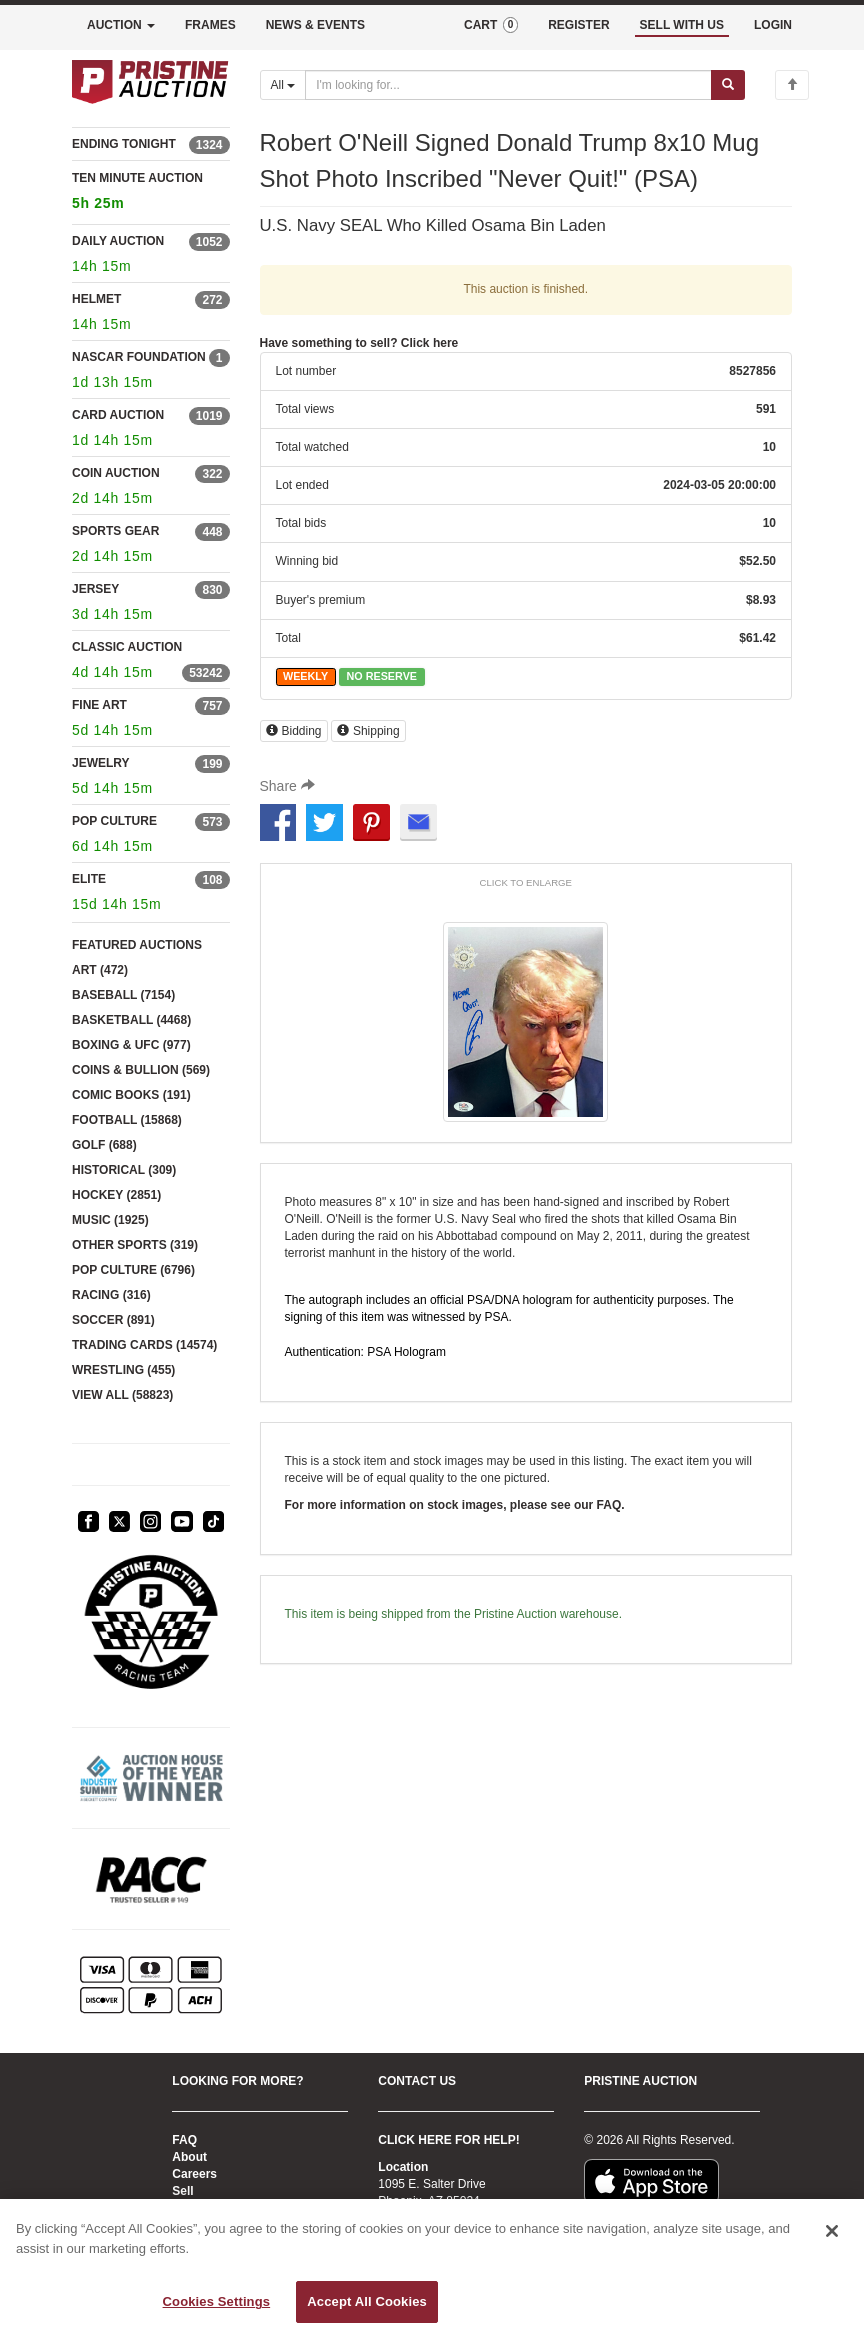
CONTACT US (417, 2081)
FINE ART (99, 705)
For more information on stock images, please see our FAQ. (455, 1505)
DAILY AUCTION (118, 241)
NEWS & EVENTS (315, 25)
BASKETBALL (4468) (131, 1020)
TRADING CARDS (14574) (144, 1345)
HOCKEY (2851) (116, 1195)
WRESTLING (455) (123, 1370)
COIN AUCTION (116, 473)
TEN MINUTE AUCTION (151, 193)
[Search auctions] (508, 85)
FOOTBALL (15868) (127, 1120)
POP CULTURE (114, 821)
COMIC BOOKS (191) (131, 1095)
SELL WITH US (682, 25)
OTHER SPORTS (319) (135, 1245)
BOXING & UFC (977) (131, 1045)
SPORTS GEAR (115, 531)
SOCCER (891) (113, 1320)
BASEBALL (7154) (123, 995)
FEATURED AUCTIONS (137, 945)
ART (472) (100, 970)
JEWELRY (101, 763)
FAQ (184, 2140)
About (189, 2157)
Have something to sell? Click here (359, 343)
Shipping (368, 731)
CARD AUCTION (118, 415)
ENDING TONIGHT (124, 144)
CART (491, 25)
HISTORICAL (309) (124, 1170)
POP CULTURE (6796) (133, 1270)
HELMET (96, 299)
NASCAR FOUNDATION (139, 357)
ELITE (89, 879)
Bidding (294, 731)
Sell (182, 2191)
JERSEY (95, 589)
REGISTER (578, 25)
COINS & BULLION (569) (141, 1070)
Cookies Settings (217, 2301)
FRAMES (210, 25)
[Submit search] (728, 85)
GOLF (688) (104, 1145)
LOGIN (773, 25)
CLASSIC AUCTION (127, 647)
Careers (194, 2174)
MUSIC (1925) (110, 1220)
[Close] (832, 2231)
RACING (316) (111, 1295)
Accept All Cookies (367, 2301)
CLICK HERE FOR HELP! (448, 2140)
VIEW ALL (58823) (122, 1395)
